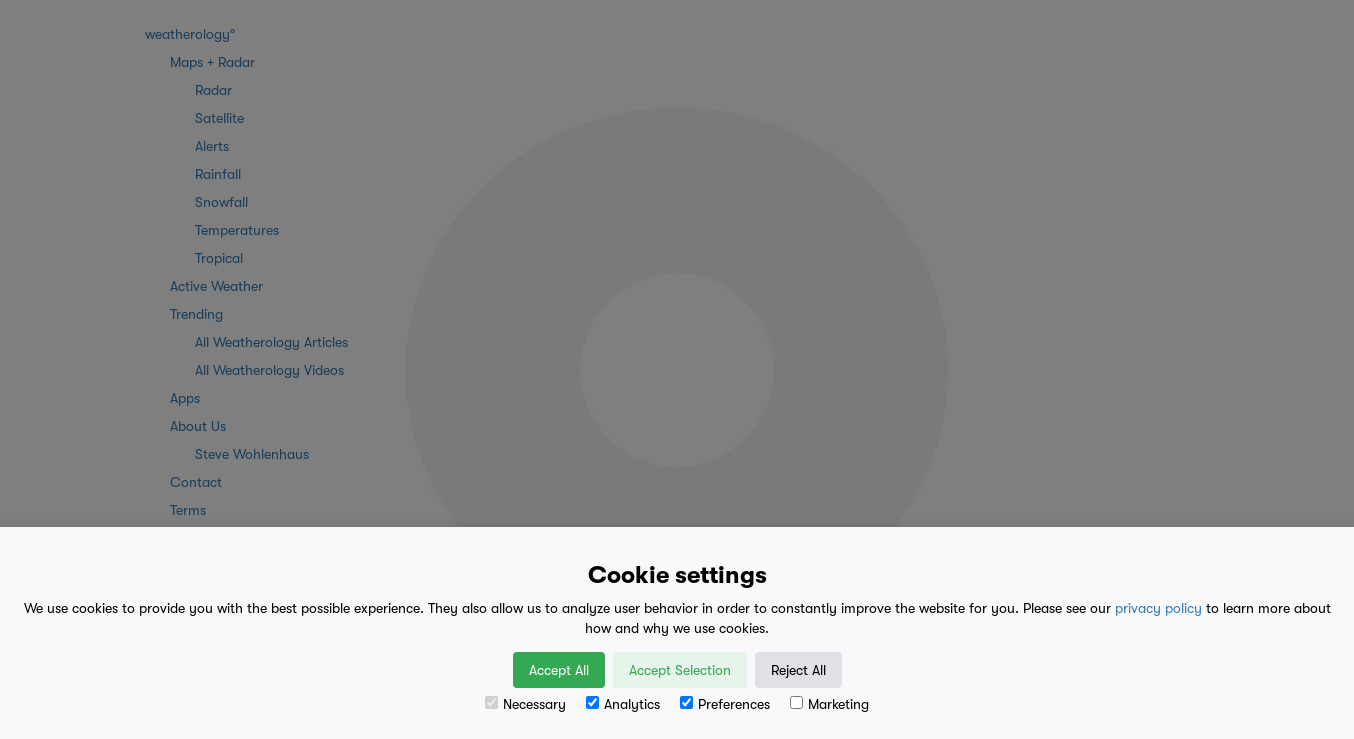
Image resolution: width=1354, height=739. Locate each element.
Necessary (525, 704)
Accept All (559, 670)
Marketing (829, 704)
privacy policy (1158, 608)
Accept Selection (680, 670)
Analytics (623, 704)
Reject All (798, 670)
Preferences (725, 704)
